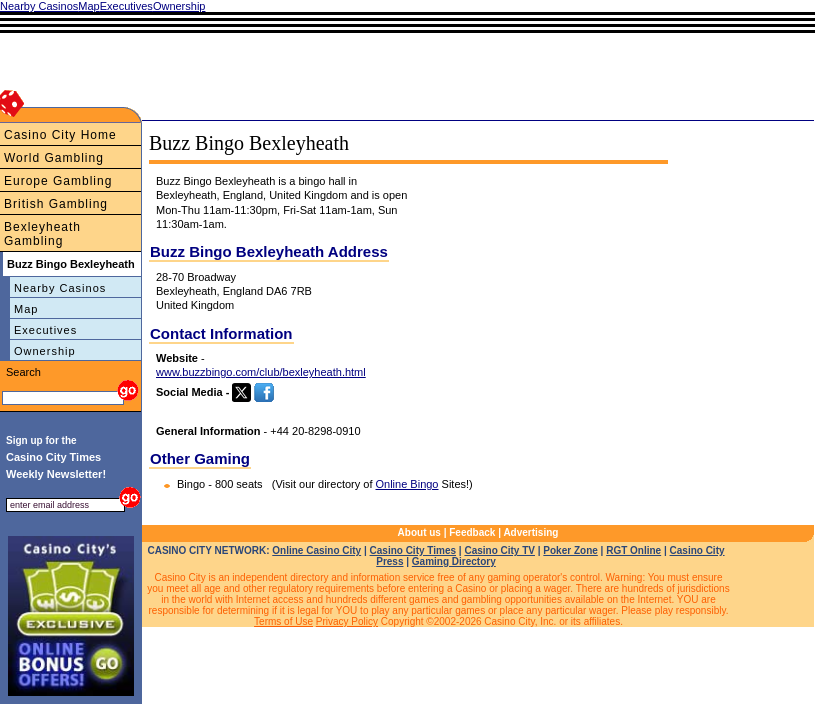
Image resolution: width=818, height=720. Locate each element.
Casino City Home (60, 135)
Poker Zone (570, 550)
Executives (45, 330)
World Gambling (54, 158)
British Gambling (56, 204)
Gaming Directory (454, 561)
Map (26, 309)
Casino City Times (413, 550)
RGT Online (633, 550)
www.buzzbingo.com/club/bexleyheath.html (261, 372)
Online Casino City (316, 550)
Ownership (45, 351)
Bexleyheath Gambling (42, 234)
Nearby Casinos (60, 288)
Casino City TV (499, 550)
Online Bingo (407, 484)
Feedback (472, 532)
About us (419, 532)
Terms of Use (283, 621)
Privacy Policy (347, 621)
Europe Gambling (58, 181)
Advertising (530, 532)
